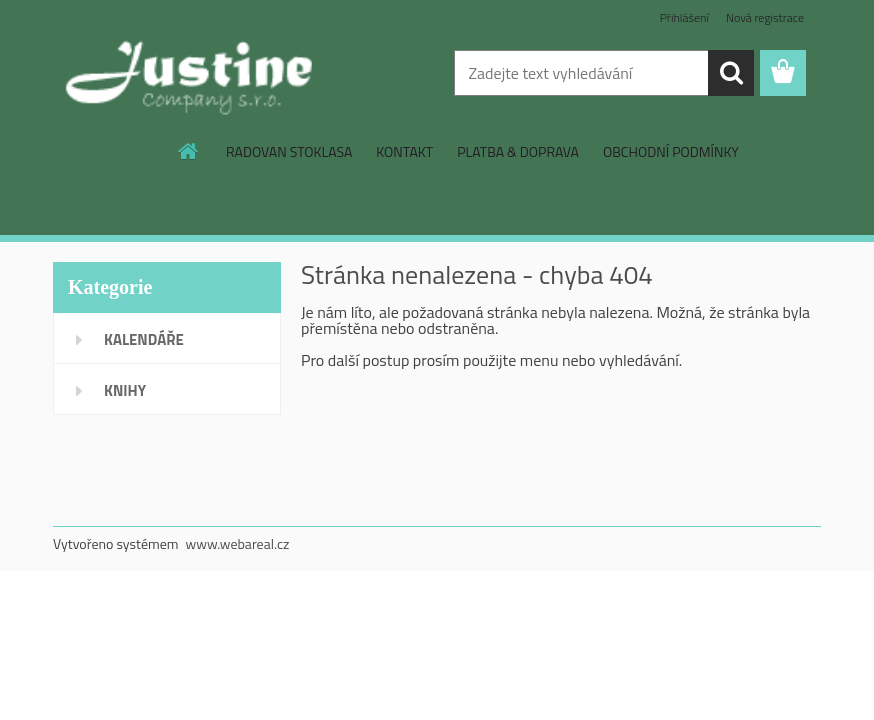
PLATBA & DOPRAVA (518, 151)
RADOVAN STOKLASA (289, 151)
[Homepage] (189, 151)
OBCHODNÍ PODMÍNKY (671, 151)
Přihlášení (684, 17)
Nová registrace (765, 17)
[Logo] (190, 74)
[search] (731, 73)
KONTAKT (404, 151)
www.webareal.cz (238, 543)
